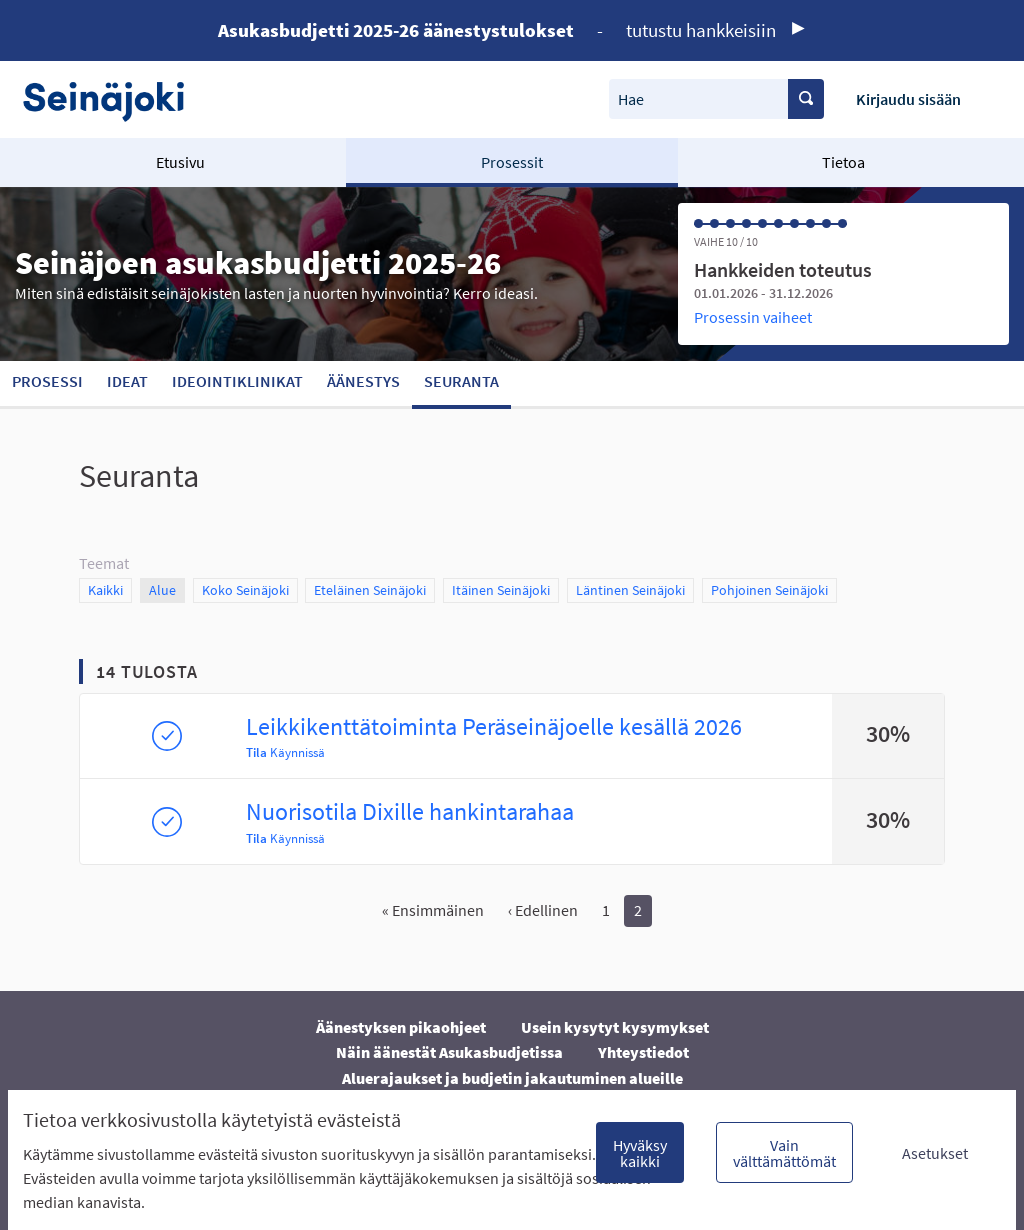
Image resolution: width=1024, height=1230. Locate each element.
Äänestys (363, 381)
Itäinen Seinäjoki (501, 589)
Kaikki (106, 589)
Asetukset (935, 1153)
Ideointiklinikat (237, 381)
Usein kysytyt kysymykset (615, 1027)
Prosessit (512, 162)
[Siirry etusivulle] (113, 99)
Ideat (127, 381)
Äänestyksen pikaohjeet (401, 1027)
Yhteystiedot (643, 1052)
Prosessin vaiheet (753, 317)
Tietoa (843, 162)
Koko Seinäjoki (245, 589)
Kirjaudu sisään (908, 99)
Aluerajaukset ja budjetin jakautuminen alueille (512, 1078)
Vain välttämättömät (784, 1153)
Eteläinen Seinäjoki (370, 589)
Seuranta (461, 381)
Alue (167, 589)
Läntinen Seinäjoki (630, 589)
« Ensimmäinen (433, 910)
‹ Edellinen (543, 910)
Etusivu (180, 162)
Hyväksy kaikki (640, 1153)
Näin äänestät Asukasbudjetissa (449, 1052)
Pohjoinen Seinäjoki (769, 589)
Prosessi (47, 381)
